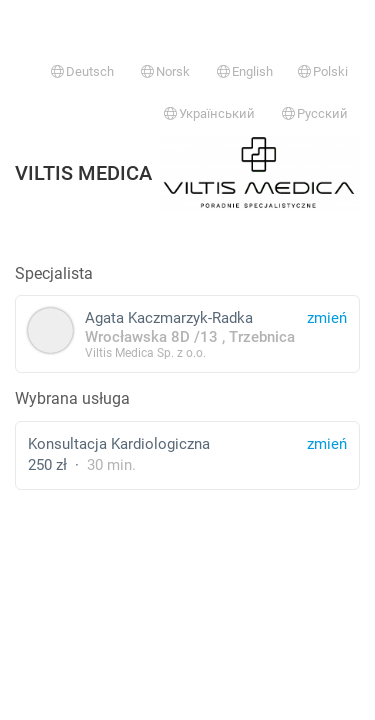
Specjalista (54, 273)
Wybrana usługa (72, 398)
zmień (327, 444)
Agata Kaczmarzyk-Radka (187, 333)
